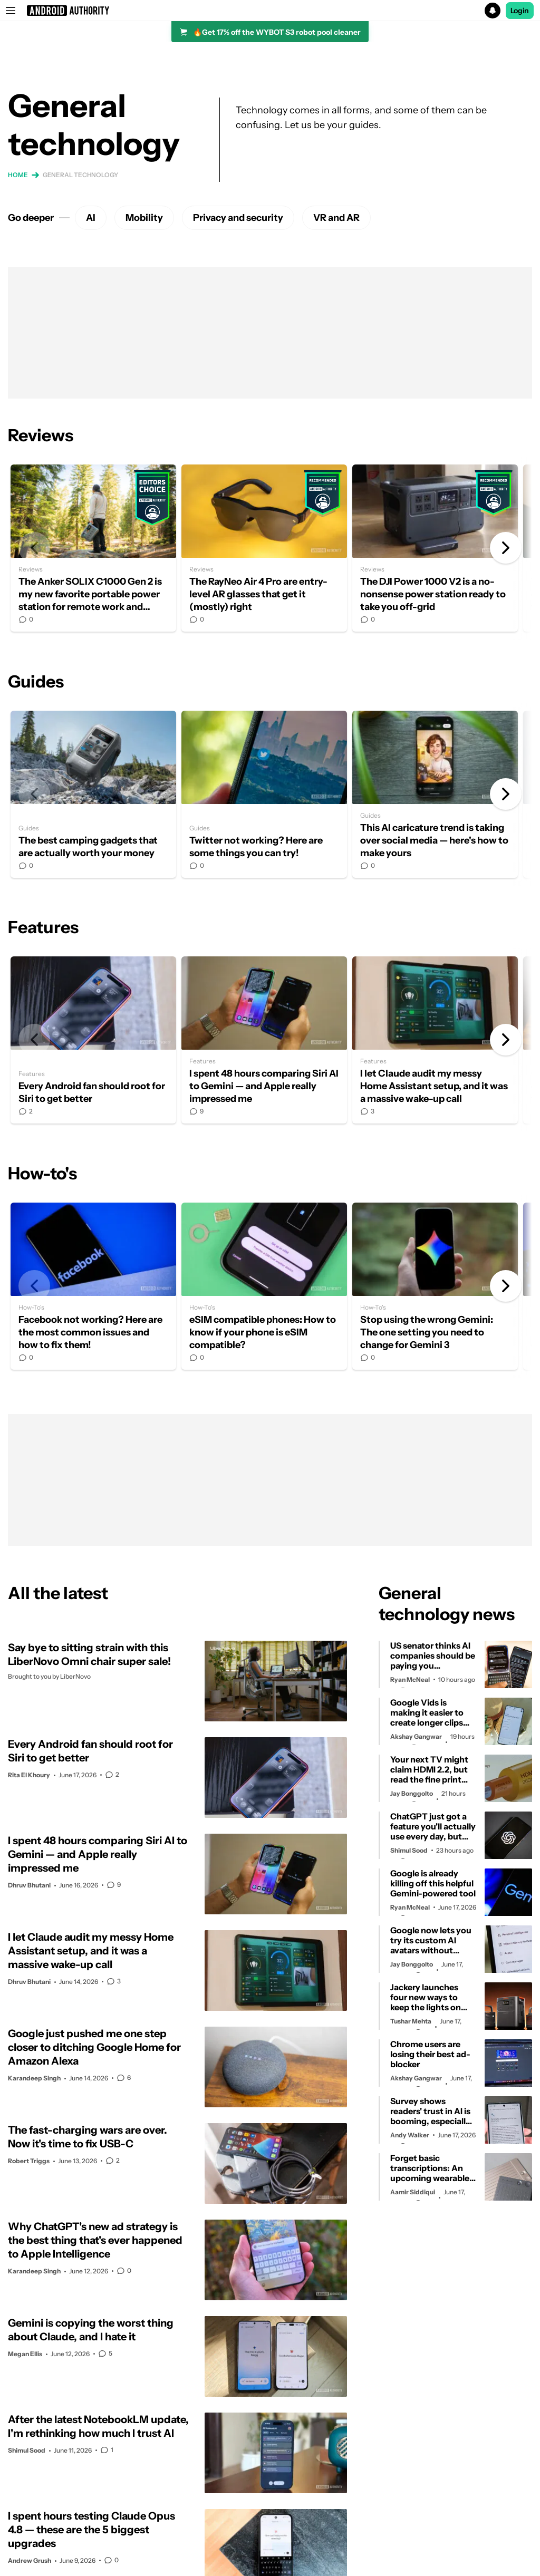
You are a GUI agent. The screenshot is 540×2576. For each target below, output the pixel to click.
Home (18, 175)
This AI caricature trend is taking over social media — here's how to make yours (435, 794)
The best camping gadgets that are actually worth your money (93, 794)
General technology (80, 175)
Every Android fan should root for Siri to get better (93, 1040)
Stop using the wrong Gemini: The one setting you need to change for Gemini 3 (435, 1286)
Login (519, 10)
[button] (270, 10)
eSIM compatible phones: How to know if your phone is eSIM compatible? (264, 1286)
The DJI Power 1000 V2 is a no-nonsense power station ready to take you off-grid (435, 548)
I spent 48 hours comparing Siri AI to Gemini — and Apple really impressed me (264, 1040)
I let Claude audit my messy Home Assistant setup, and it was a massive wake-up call (435, 1040)
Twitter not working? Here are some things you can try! (264, 794)
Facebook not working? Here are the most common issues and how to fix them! (93, 1286)
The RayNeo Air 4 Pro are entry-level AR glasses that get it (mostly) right (264, 548)
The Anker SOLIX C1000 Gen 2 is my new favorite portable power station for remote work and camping (93, 548)
